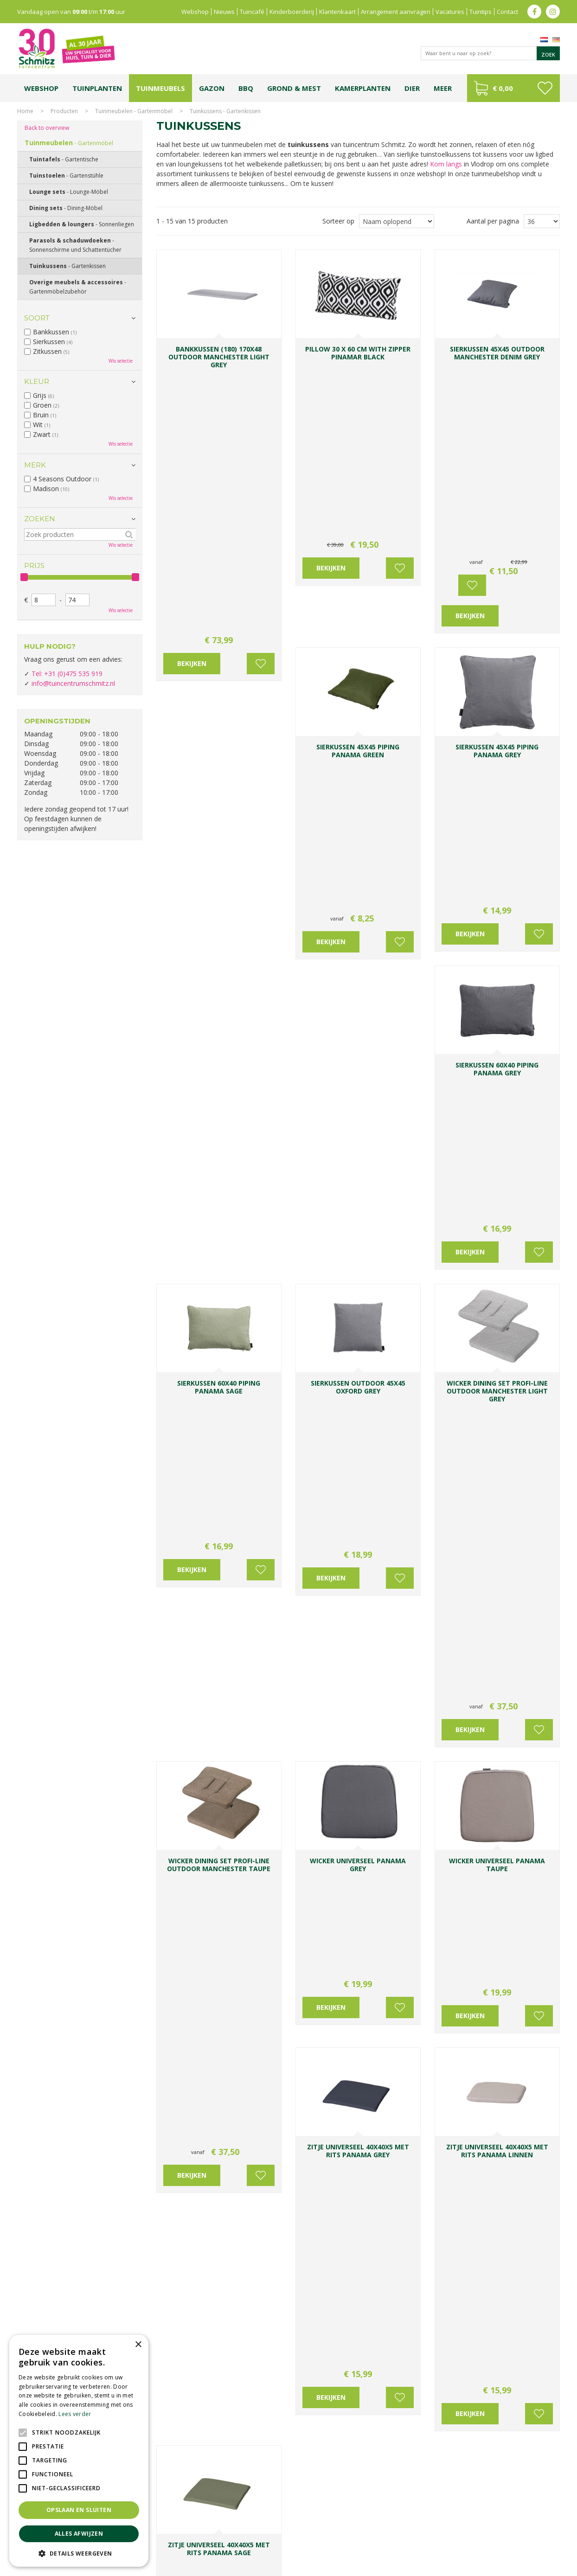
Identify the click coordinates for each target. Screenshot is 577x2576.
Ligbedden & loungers (418, 1498)
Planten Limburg (177, 2533)
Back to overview (47, 128)
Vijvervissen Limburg (206, 2542)
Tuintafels (63, 159)
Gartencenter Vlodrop (423, 2533)
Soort (37, 317)
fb (534, 12)
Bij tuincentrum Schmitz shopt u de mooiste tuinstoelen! (302, 1641)
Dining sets (183, 1917)
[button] (79, 2553)
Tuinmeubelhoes (192, 1613)
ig (553, 12)
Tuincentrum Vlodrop (362, 2533)
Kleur (36, 381)
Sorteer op (338, 221)
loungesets (501, 1175)
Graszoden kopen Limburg (271, 2542)
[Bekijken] (513, 88)
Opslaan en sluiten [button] (78, 2510)
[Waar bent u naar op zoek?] (490, 53)
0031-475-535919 (220, 2292)
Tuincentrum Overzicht (530, 2566)
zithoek (383, 1391)
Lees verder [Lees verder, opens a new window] (74, 2414)
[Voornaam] (330, 2334)
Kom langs (446, 164)
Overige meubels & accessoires (77, 286)
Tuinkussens (67, 266)
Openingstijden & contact (218, 2095)
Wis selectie (121, 361)
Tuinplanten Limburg (304, 2533)
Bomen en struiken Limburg (238, 2533)
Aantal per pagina (493, 221)
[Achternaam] (387, 2334)
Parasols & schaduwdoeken (75, 245)
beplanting (394, 1479)
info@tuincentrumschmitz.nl (73, 683)
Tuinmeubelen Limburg (339, 2542)
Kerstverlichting (529, 2533)
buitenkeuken (417, 1391)
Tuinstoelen (186, 1314)
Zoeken (39, 518)
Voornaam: (318, 2317)
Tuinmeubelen (69, 142)
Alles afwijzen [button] (79, 2534)
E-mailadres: (323, 2352)
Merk (35, 464)
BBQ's (217, 2043)
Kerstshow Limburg (480, 2533)
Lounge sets (68, 192)
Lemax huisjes (157, 2542)
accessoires (497, 1391)
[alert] (78, 2451)
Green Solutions (475, 2566)
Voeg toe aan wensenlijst (261, 400)
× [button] (138, 2344)
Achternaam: (379, 2317)
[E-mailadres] (358, 2368)
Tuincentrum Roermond (404, 2542)
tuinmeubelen (183, 2043)
